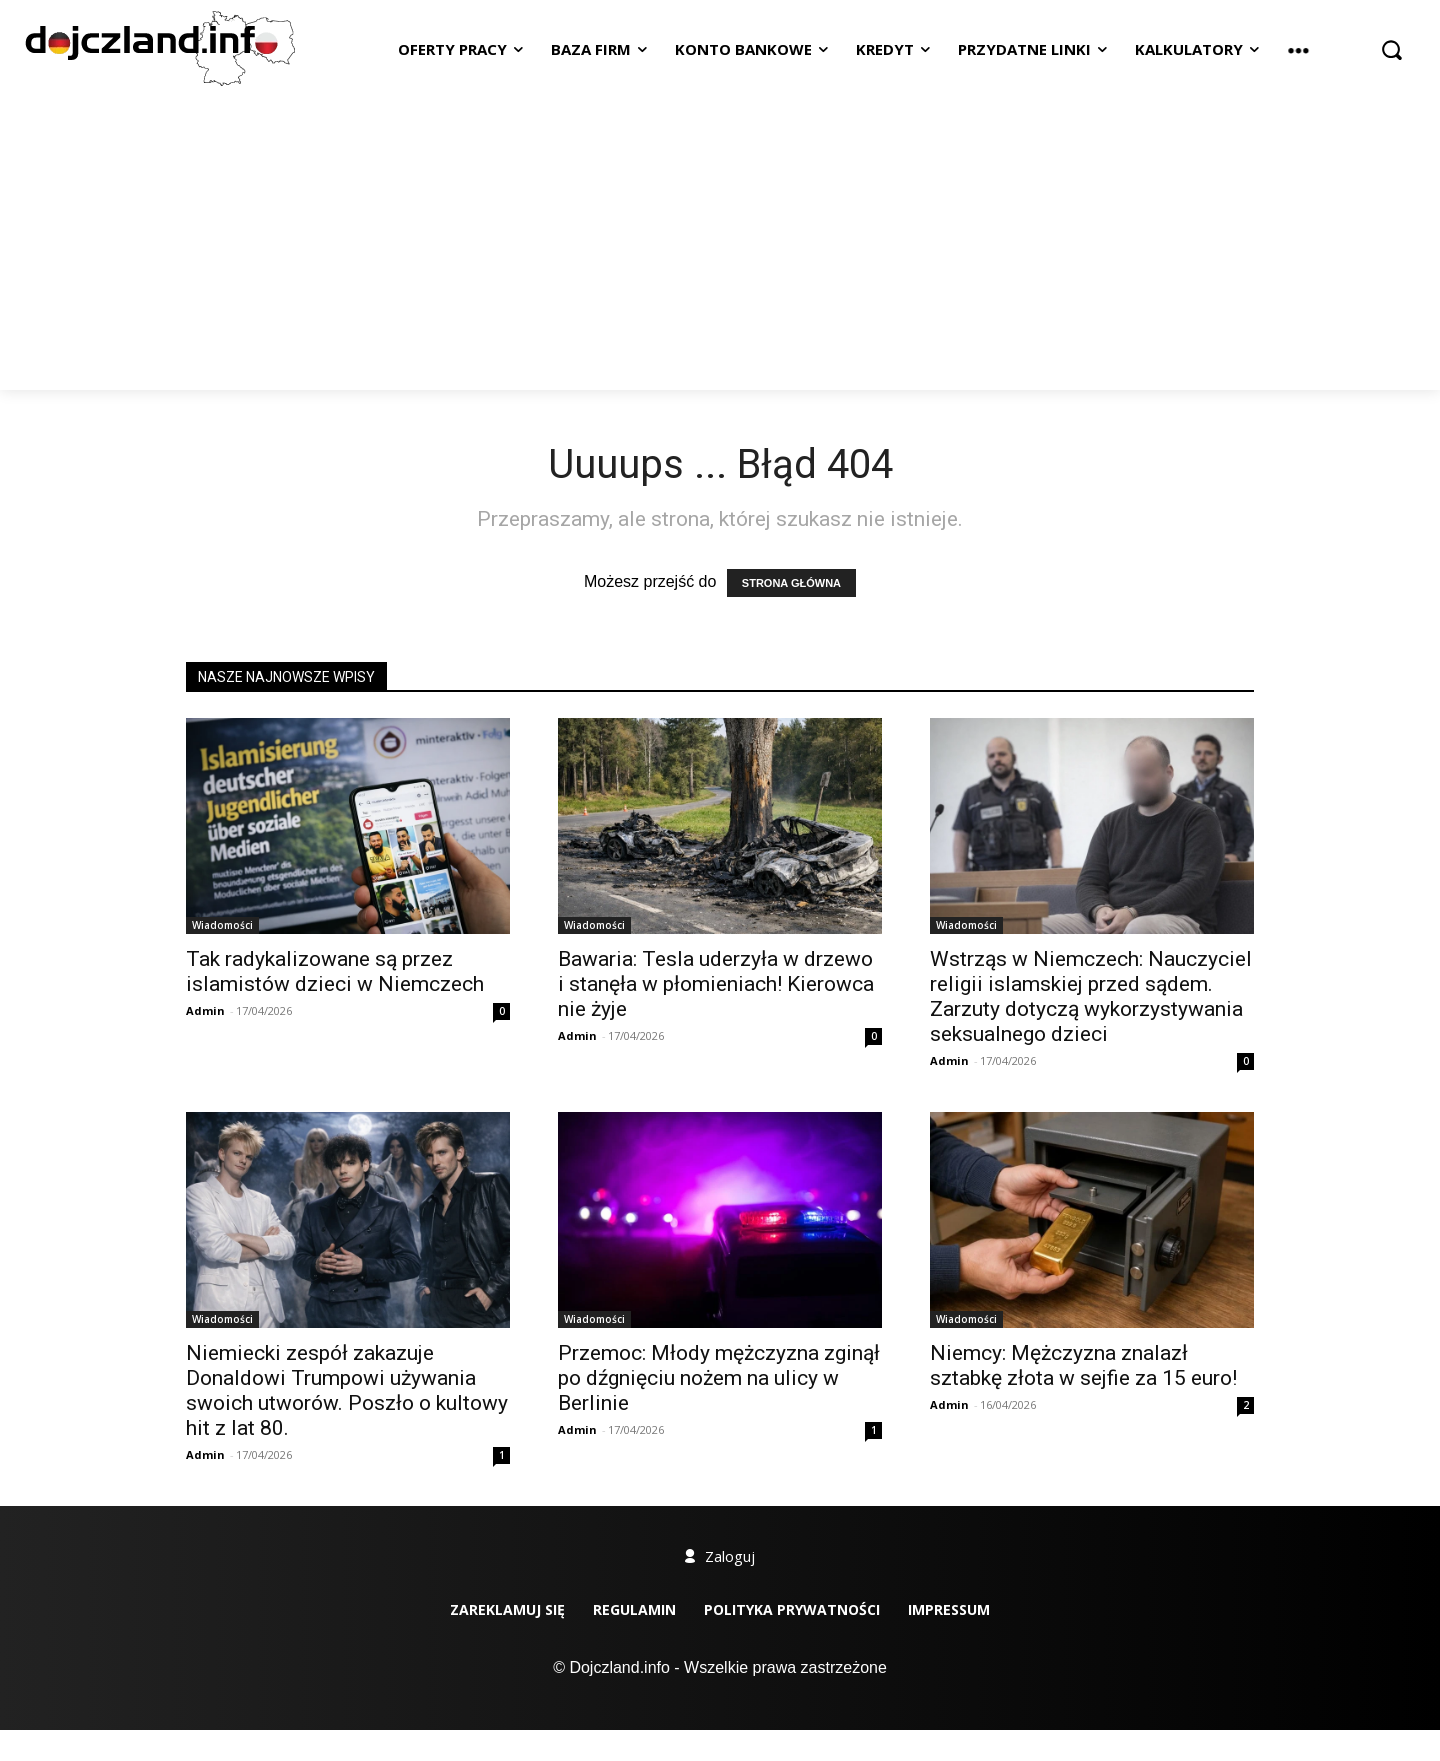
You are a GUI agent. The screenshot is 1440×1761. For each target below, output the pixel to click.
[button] (1392, 49)
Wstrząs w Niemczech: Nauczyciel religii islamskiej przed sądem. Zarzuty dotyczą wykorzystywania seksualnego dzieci (1091, 996)
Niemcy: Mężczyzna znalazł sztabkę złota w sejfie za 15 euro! (1083, 1365)
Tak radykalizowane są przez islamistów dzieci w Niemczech (335, 971)
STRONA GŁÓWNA (791, 583)
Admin (205, 1010)
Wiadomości (222, 925)
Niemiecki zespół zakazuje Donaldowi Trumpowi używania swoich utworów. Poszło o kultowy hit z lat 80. (347, 1390)
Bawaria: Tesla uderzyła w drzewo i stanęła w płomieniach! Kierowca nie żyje (716, 984)
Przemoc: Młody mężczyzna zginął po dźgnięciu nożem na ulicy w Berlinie (719, 1378)
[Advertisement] (720, 240)
